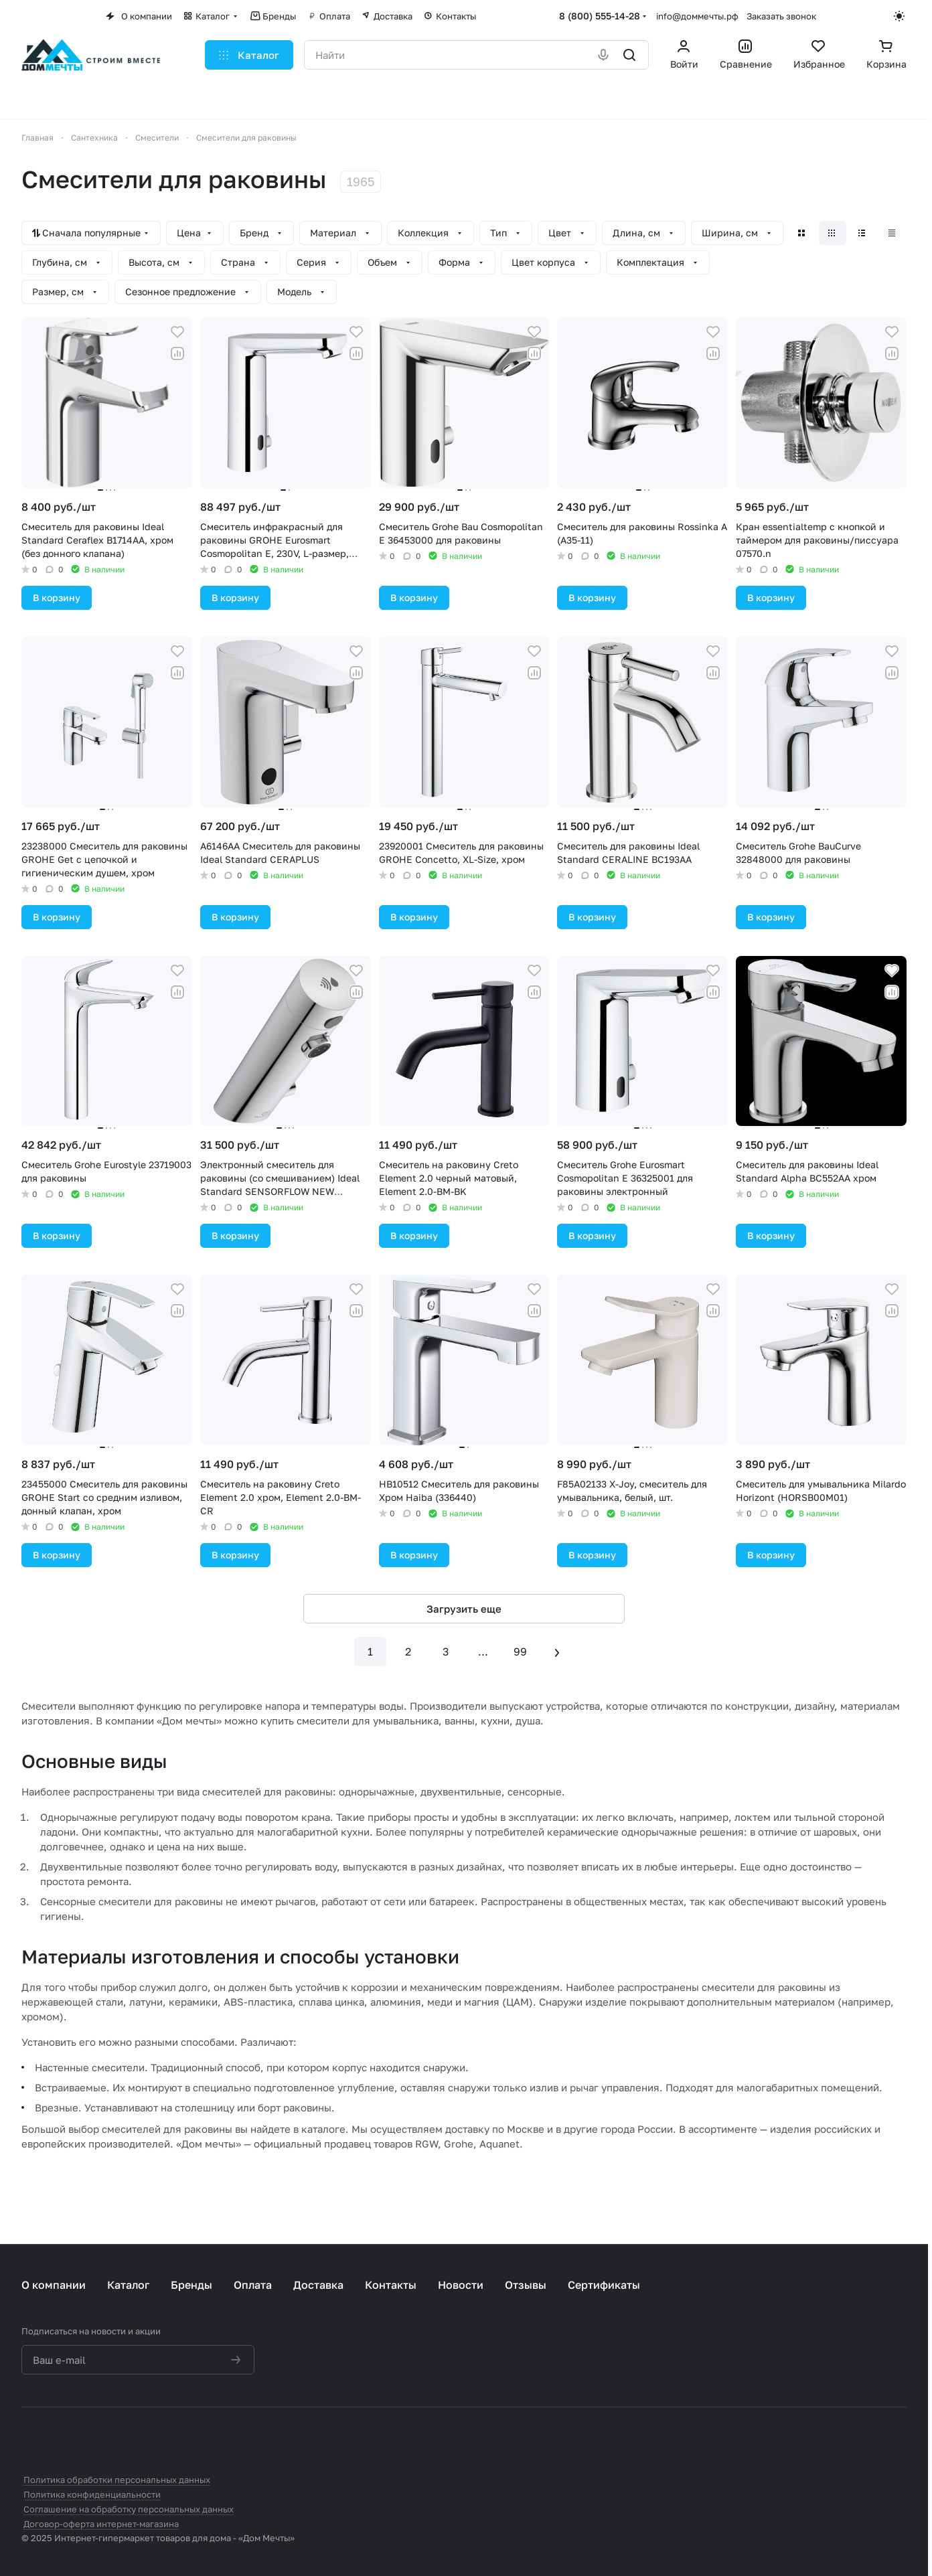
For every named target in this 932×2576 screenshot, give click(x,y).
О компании (53, 2284)
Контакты (390, 2284)
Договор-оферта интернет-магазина (101, 2523)
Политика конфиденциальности (92, 2494)
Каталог (128, 2284)
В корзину (56, 597)
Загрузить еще (463, 1609)
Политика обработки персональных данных (116, 2479)
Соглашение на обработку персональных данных (128, 2509)
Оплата (253, 2284)
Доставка (318, 2284)
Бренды (191, 2284)
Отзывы (525, 2284)
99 (520, 1651)
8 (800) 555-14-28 (599, 15)
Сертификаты (604, 2284)
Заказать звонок (781, 16)
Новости (460, 2284)
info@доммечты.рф (697, 16)
